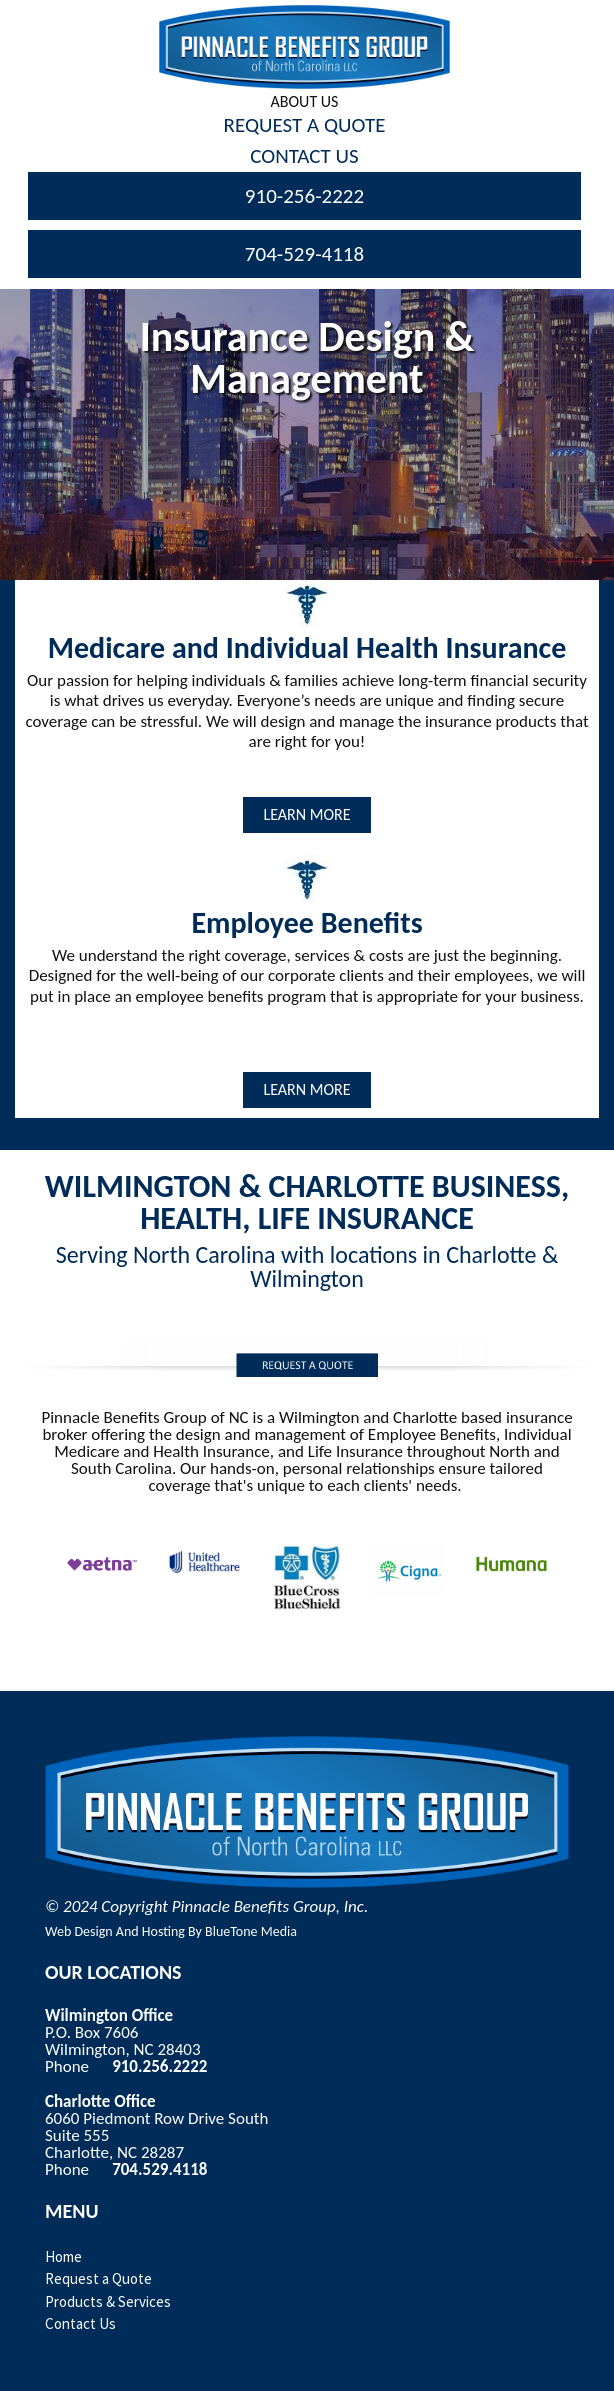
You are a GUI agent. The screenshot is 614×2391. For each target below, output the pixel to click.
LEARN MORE (306, 814)
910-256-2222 (304, 196)
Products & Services (108, 2301)
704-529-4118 (304, 254)
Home (63, 2256)
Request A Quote (305, 125)
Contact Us (304, 156)
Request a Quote (98, 2278)
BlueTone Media (251, 1931)
